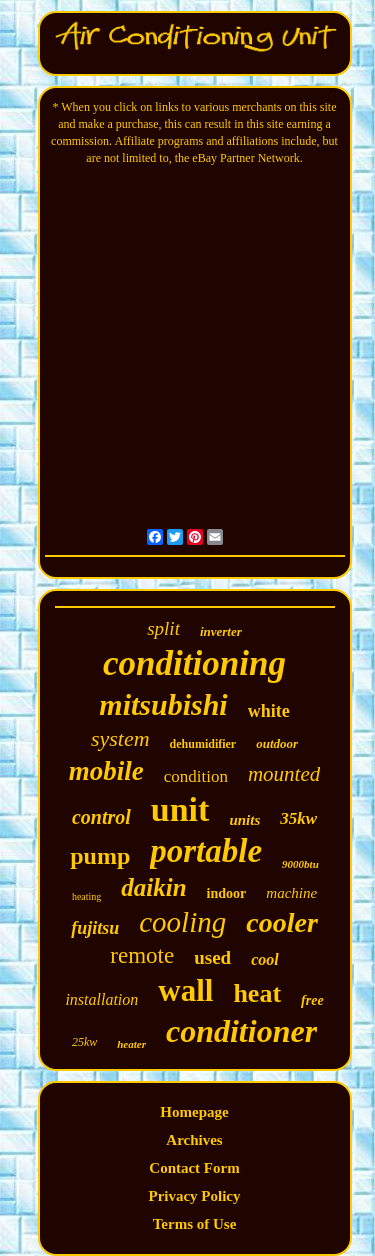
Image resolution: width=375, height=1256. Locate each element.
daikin (153, 887)
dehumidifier (203, 744)
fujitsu (95, 928)
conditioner (241, 1031)
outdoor (277, 743)
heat (257, 993)
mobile (106, 771)
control (101, 817)
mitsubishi (163, 704)
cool (265, 959)
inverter (221, 631)
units (244, 820)
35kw (298, 818)
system (120, 738)
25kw (84, 1042)
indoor (227, 893)
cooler (282, 922)
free (312, 1000)
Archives (194, 1140)
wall (185, 990)
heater (131, 1044)
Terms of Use (195, 1224)
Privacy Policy (194, 1196)
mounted (284, 774)
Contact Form (194, 1168)
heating (86, 896)
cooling (182, 922)
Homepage (194, 1112)
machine (291, 893)
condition (196, 776)
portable (206, 851)
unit (180, 809)
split (163, 628)
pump (100, 856)
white (269, 711)
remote (142, 955)
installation (101, 999)
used (212, 957)
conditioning (194, 663)
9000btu (300, 864)
